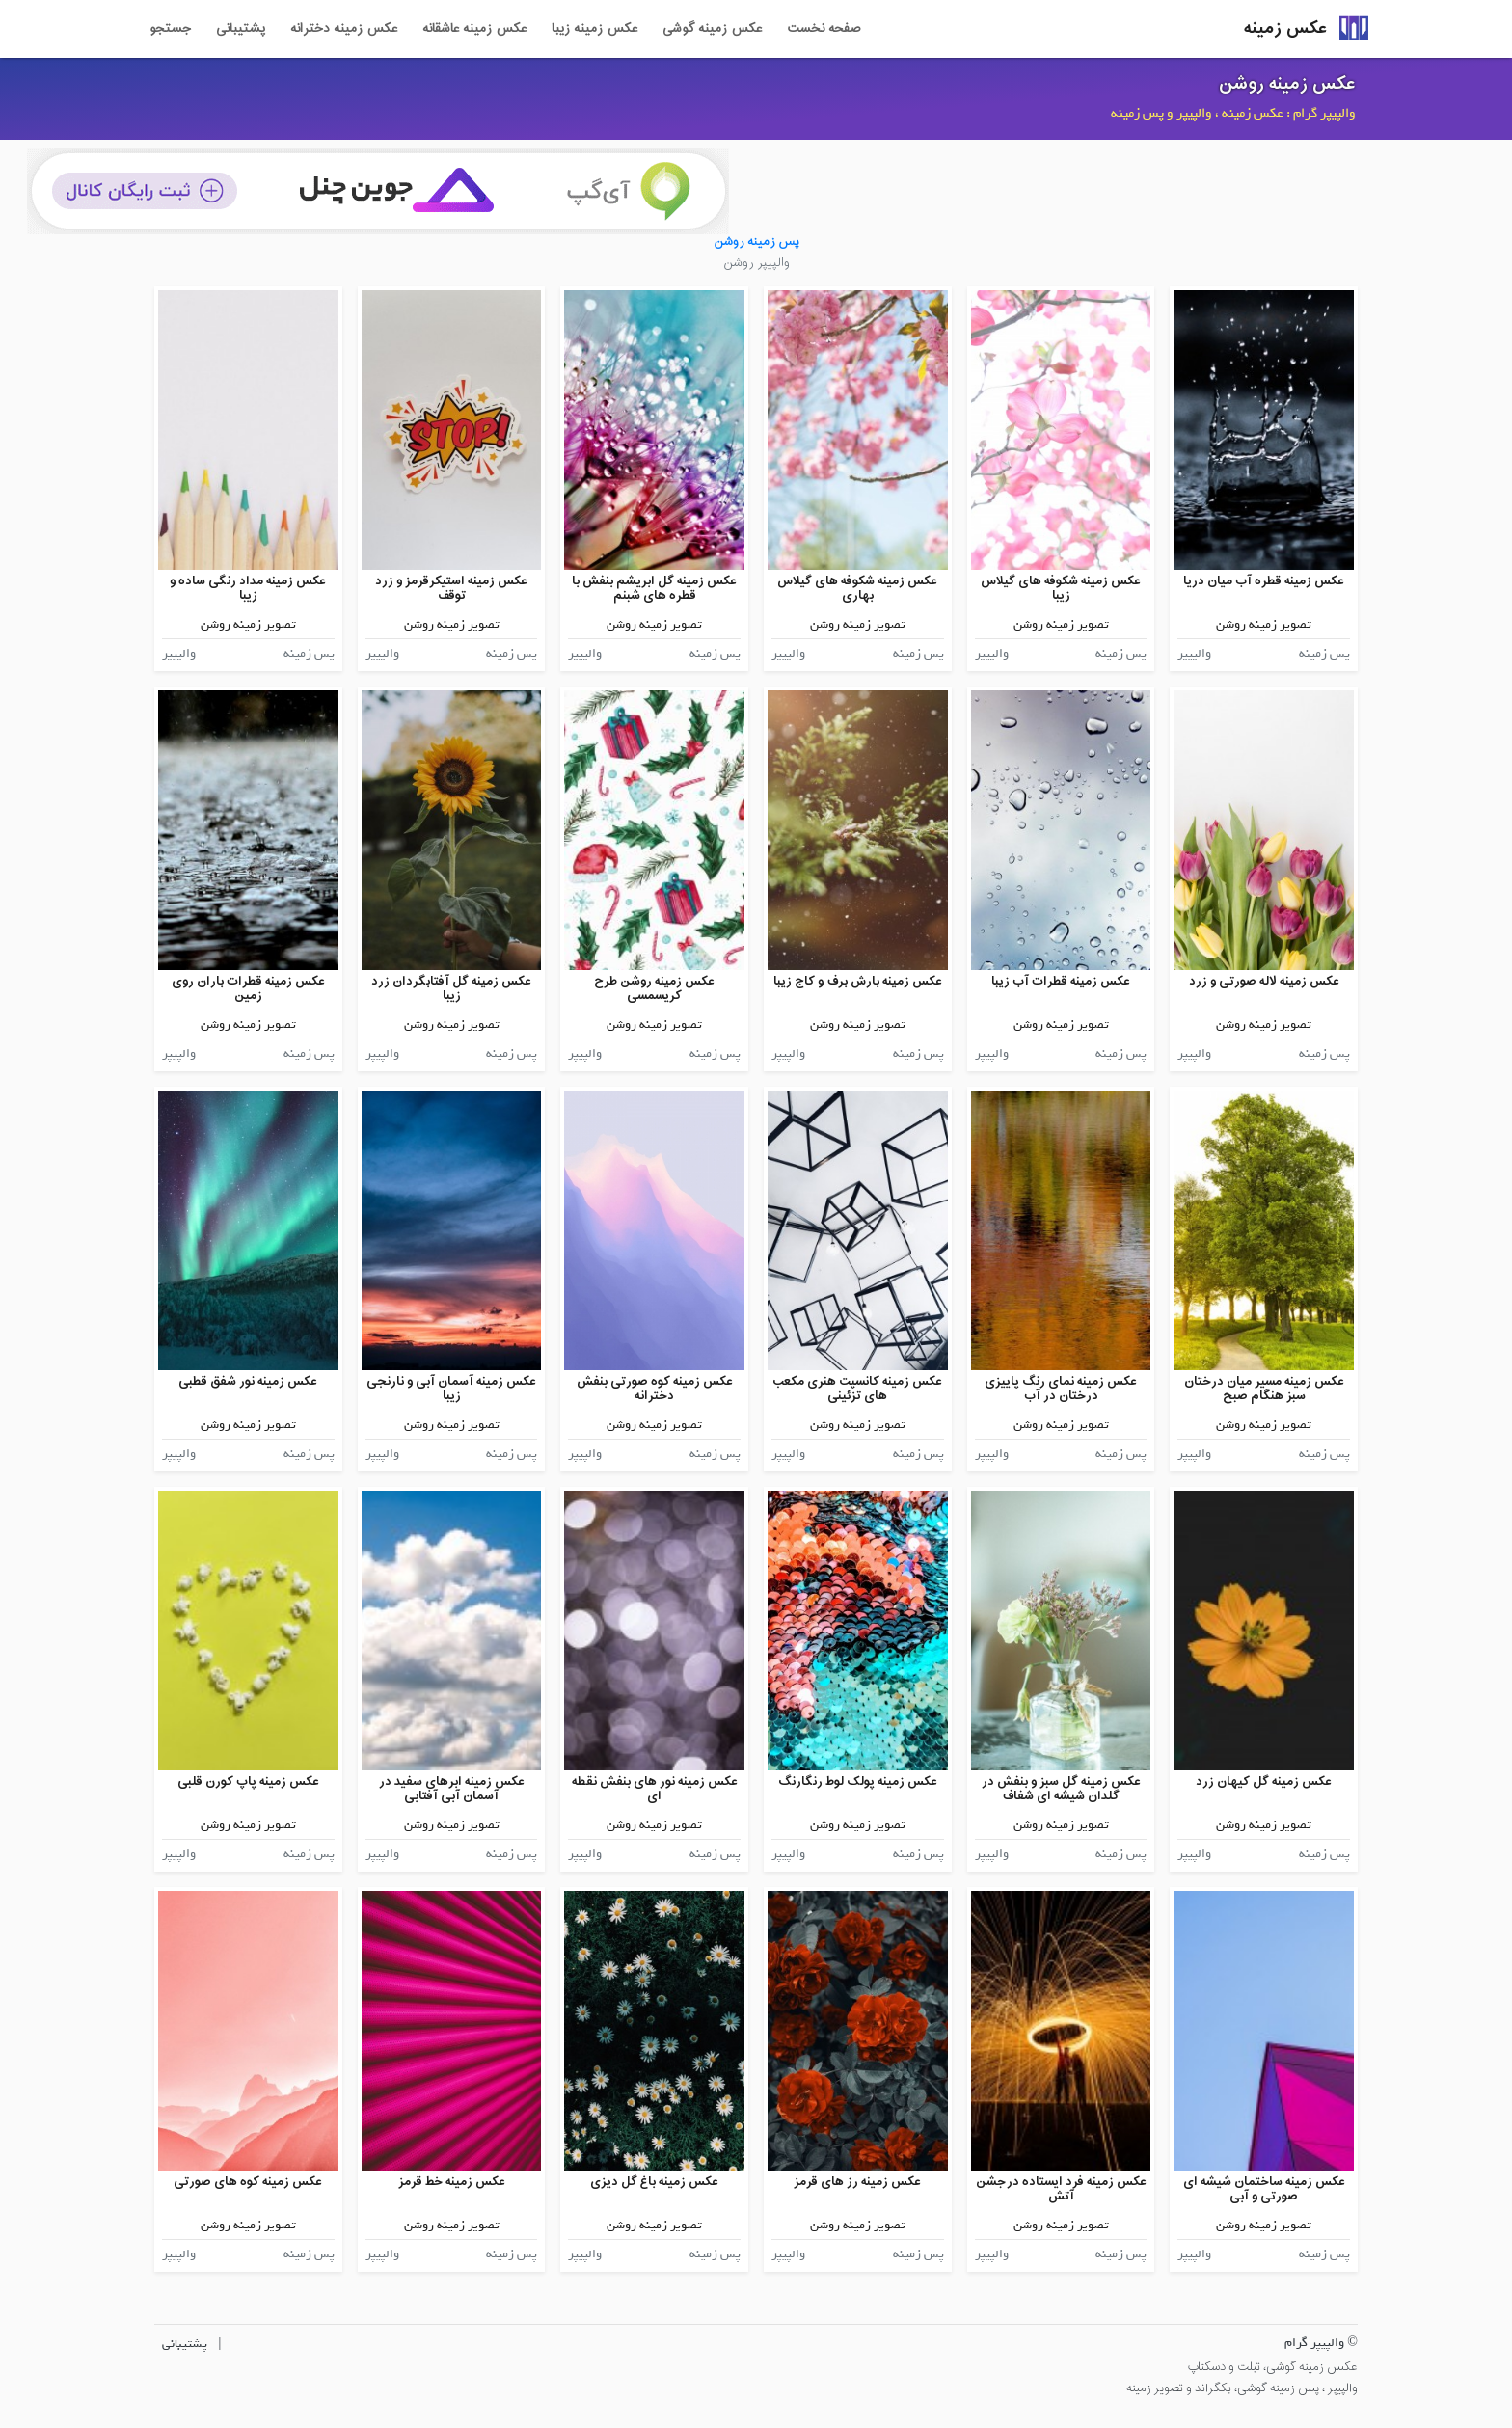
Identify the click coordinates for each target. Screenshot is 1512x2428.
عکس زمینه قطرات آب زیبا (1060, 981)
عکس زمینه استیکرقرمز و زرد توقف (451, 588)
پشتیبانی (240, 29)
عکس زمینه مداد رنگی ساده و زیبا (248, 588)
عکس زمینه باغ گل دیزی (654, 2182)
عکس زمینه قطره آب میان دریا (1263, 581)
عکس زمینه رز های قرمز (857, 2182)
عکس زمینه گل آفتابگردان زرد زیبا (451, 989)
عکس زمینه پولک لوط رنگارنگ (857, 1781)
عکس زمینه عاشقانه (474, 29)
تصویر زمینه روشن (1263, 624)
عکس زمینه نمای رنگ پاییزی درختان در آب (1061, 1389)
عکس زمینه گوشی (712, 29)
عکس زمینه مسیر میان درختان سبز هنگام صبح (1264, 1389)
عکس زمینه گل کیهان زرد (1264, 1781)
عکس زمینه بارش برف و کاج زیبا (857, 981)
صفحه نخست (823, 29)
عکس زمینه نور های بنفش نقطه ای (655, 1789)
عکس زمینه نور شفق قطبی (247, 1381)
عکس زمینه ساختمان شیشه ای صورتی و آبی (1264, 2189)
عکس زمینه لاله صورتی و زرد (1264, 981)
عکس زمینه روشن (1287, 84)
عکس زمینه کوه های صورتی (248, 2182)
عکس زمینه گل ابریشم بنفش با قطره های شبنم (654, 588)
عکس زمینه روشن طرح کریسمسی (654, 989)
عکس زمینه (1285, 28)
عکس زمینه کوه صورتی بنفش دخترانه (655, 1389)
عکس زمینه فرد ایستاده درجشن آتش (1061, 2189)
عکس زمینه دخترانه (343, 29)
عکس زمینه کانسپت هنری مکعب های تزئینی (857, 1389)
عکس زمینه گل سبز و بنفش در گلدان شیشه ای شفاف (1061, 1789)
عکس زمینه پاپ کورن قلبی (248, 1781)
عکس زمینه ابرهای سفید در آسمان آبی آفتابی (452, 1789)
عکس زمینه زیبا (594, 29)
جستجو (170, 29)
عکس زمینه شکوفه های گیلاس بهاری (857, 588)
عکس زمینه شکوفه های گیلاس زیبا (1061, 588)
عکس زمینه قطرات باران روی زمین (248, 989)
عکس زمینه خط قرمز (451, 2182)
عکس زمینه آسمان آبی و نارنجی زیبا (451, 1389)
